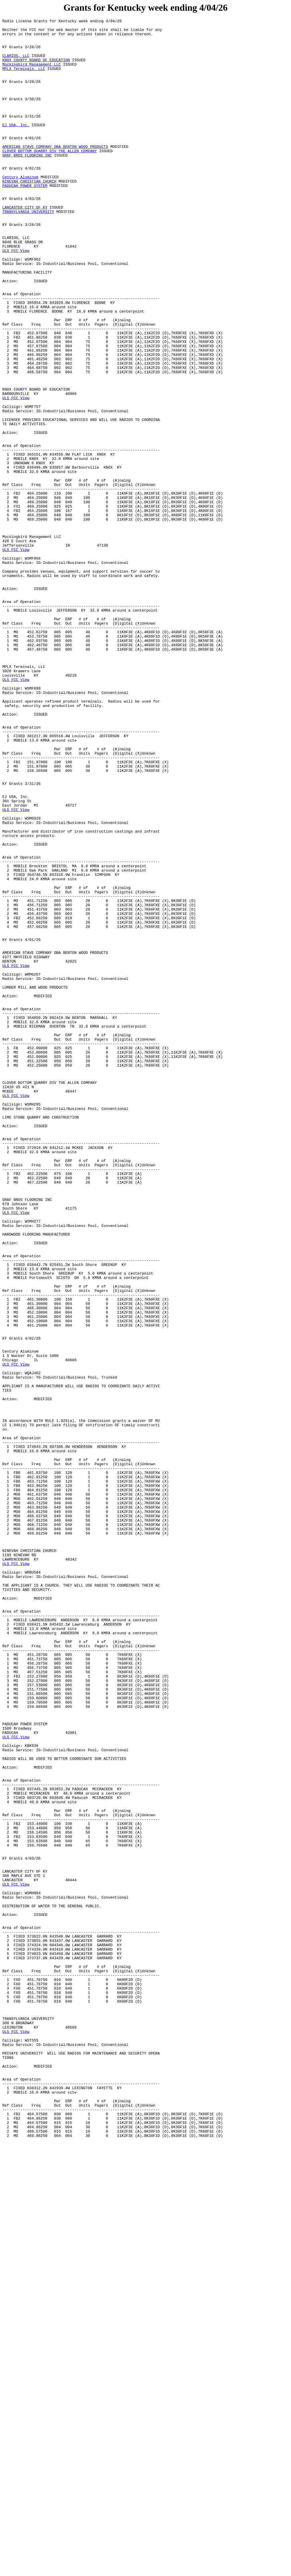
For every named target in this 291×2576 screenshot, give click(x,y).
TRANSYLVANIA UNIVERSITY (28, 250)
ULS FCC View (15, 297)
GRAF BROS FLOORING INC (27, 182)
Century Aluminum (20, 208)
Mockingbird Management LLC (31, 73)
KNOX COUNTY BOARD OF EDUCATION (36, 68)
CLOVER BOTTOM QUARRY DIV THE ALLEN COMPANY (49, 177)
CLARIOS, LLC (15, 63)
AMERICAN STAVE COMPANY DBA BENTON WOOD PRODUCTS (55, 172)
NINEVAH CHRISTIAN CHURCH (29, 214)
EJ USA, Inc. (15, 146)
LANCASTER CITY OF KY (24, 245)
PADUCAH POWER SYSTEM (24, 219)
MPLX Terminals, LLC (23, 78)
